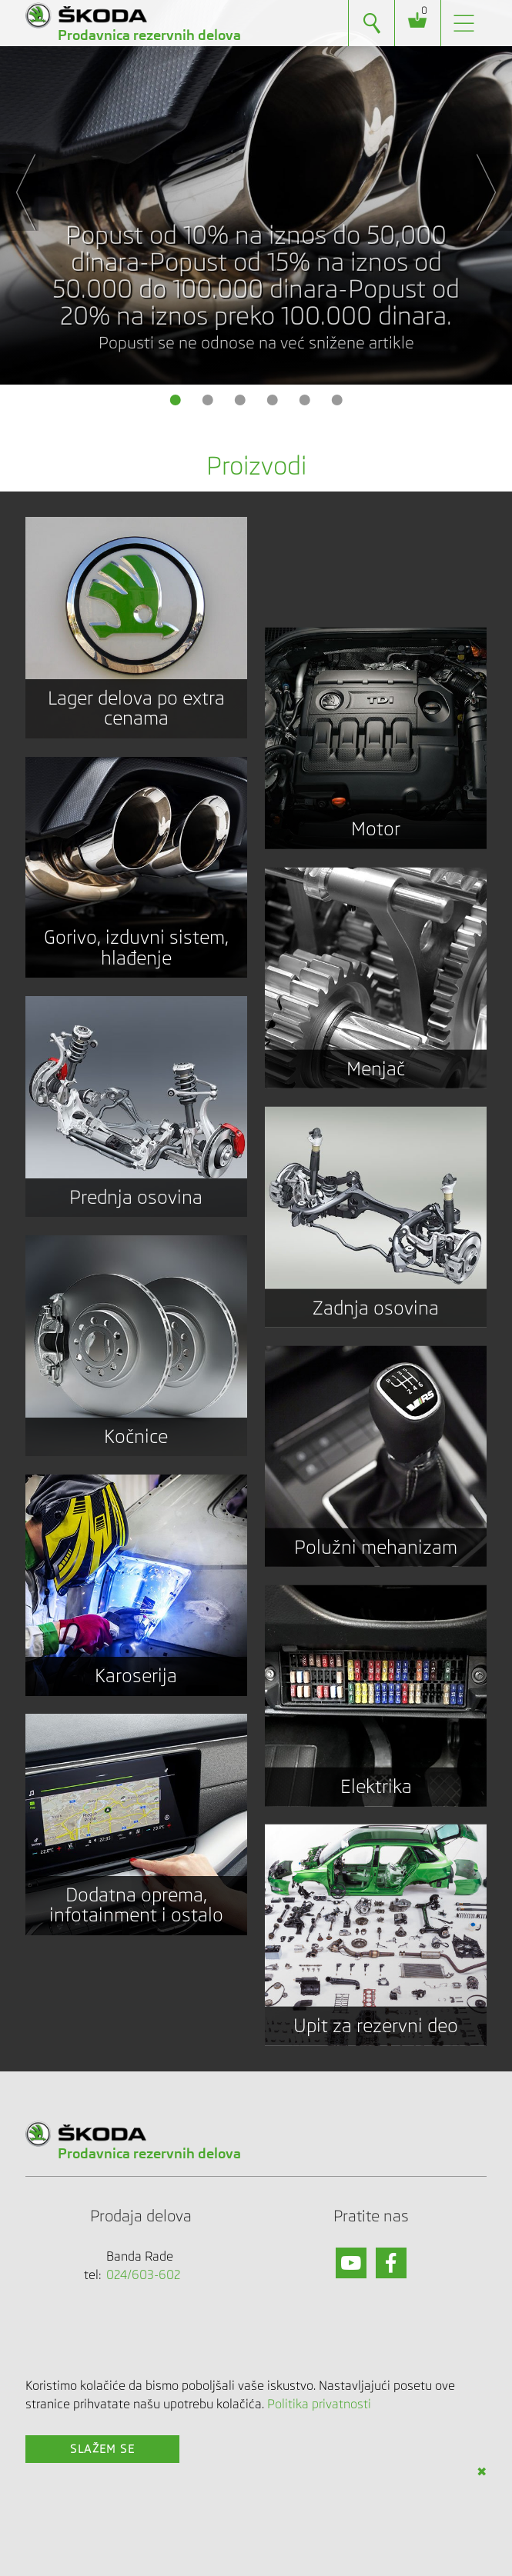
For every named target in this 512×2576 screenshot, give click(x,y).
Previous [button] (19, 192)
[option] (256, 192)
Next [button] (493, 192)
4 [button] (272, 400)
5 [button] (305, 400)
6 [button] (337, 400)
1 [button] (175, 400)
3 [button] (240, 400)
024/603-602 (143, 2275)
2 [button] (207, 400)
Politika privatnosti (319, 2404)
